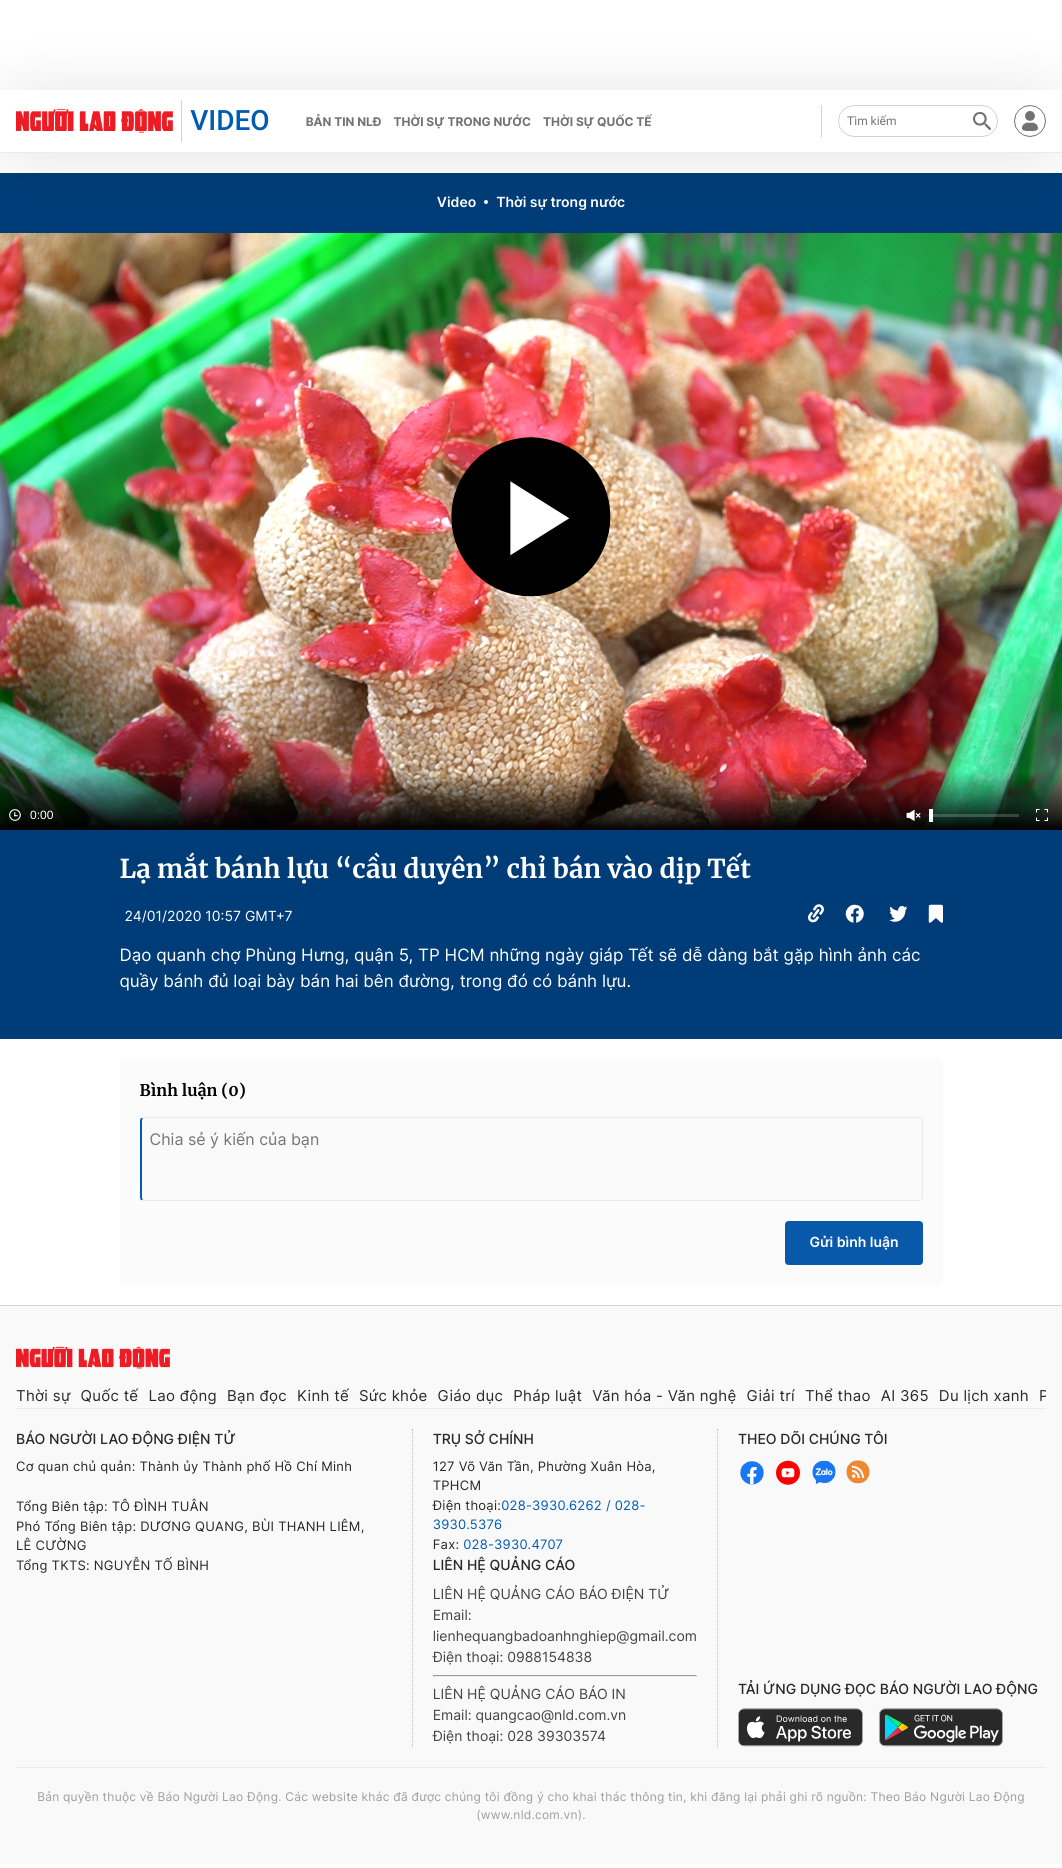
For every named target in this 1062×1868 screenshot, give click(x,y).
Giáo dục (471, 1395)
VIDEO (229, 120)
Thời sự (43, 1395)
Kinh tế (323, 1395)
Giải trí (770, 1395)
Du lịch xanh (984, 1395)
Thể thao (838, 1395)
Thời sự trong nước (462, 121)
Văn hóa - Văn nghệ (664, 1395)
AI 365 (905, 1395)
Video (456, 202)
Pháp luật (547, 1395)
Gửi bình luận (853, 1242)
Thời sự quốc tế (597, 121)
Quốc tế (110, 1395)
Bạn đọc (257, 1395)
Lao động (182, 1395)
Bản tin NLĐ (344, 121)
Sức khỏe (393, 1395)
